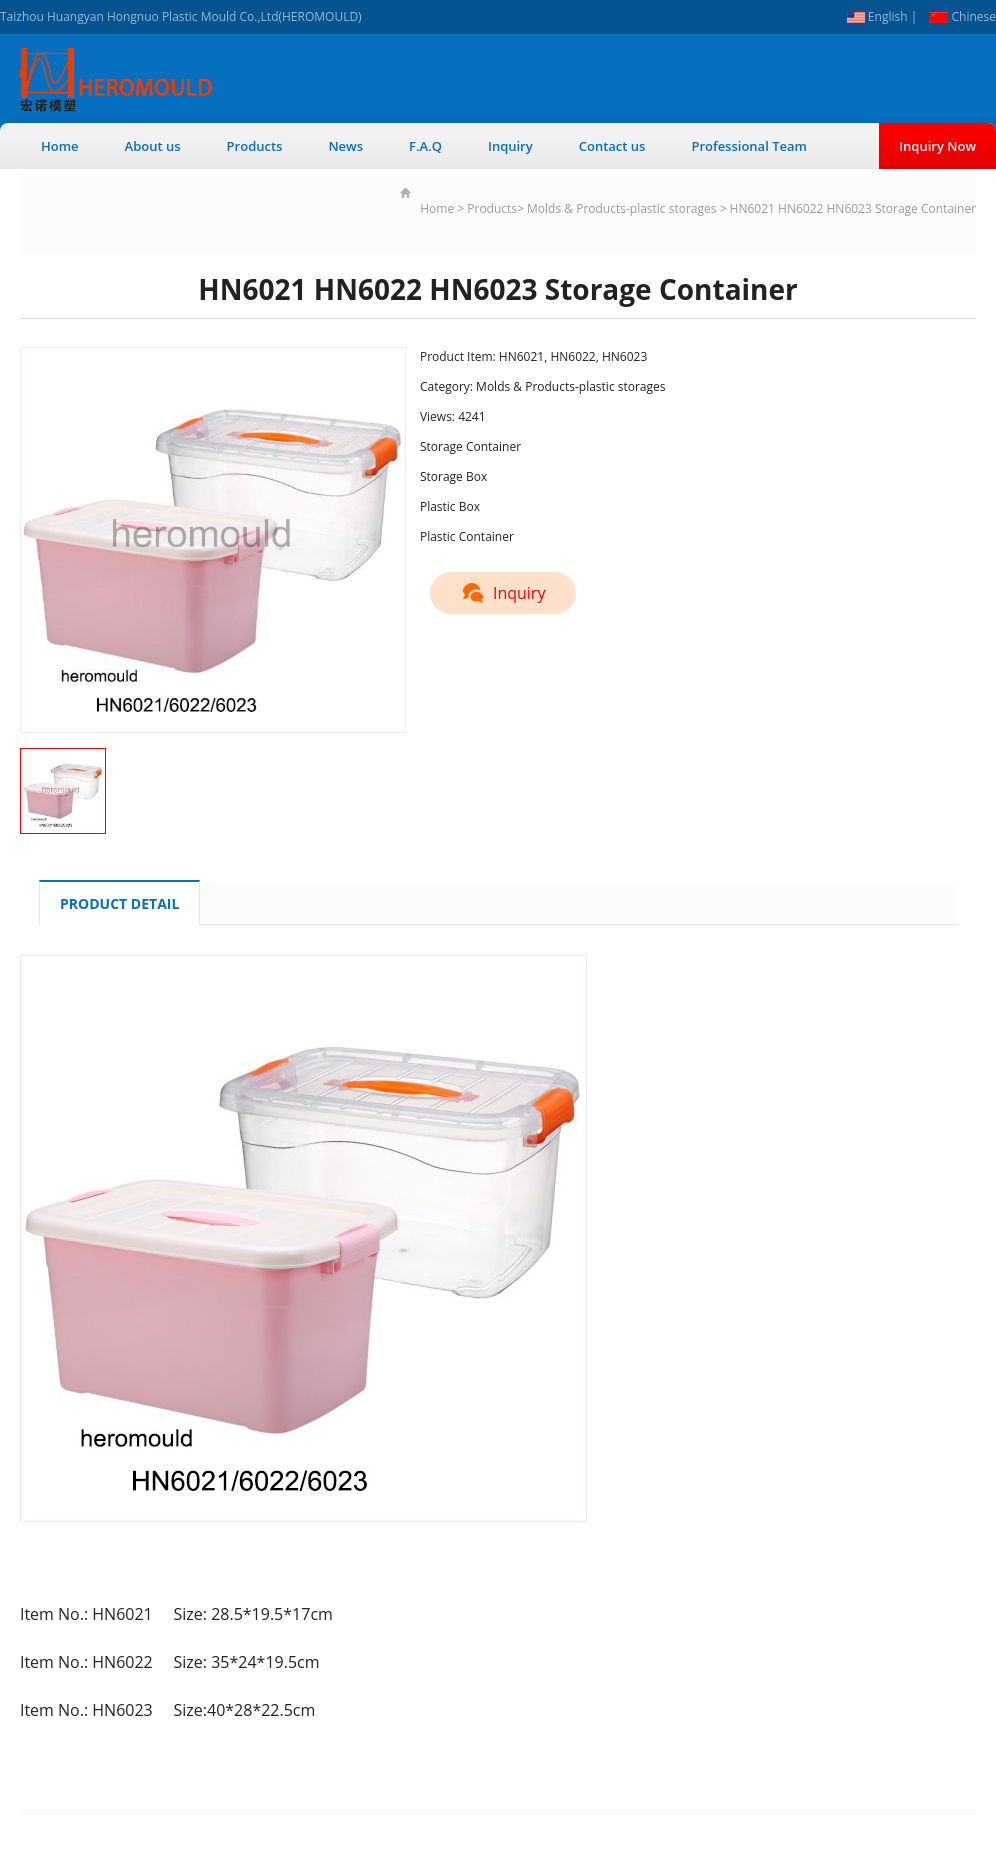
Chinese (963, 16)
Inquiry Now (937, 146)
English (877, 16)
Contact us (612, 146)
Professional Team (749, 146)
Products (255, 146)
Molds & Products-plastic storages (621, 208)
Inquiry (510, 146)
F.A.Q (425, 146)
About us (153, 146)
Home (60, 146)
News (345, 146)
